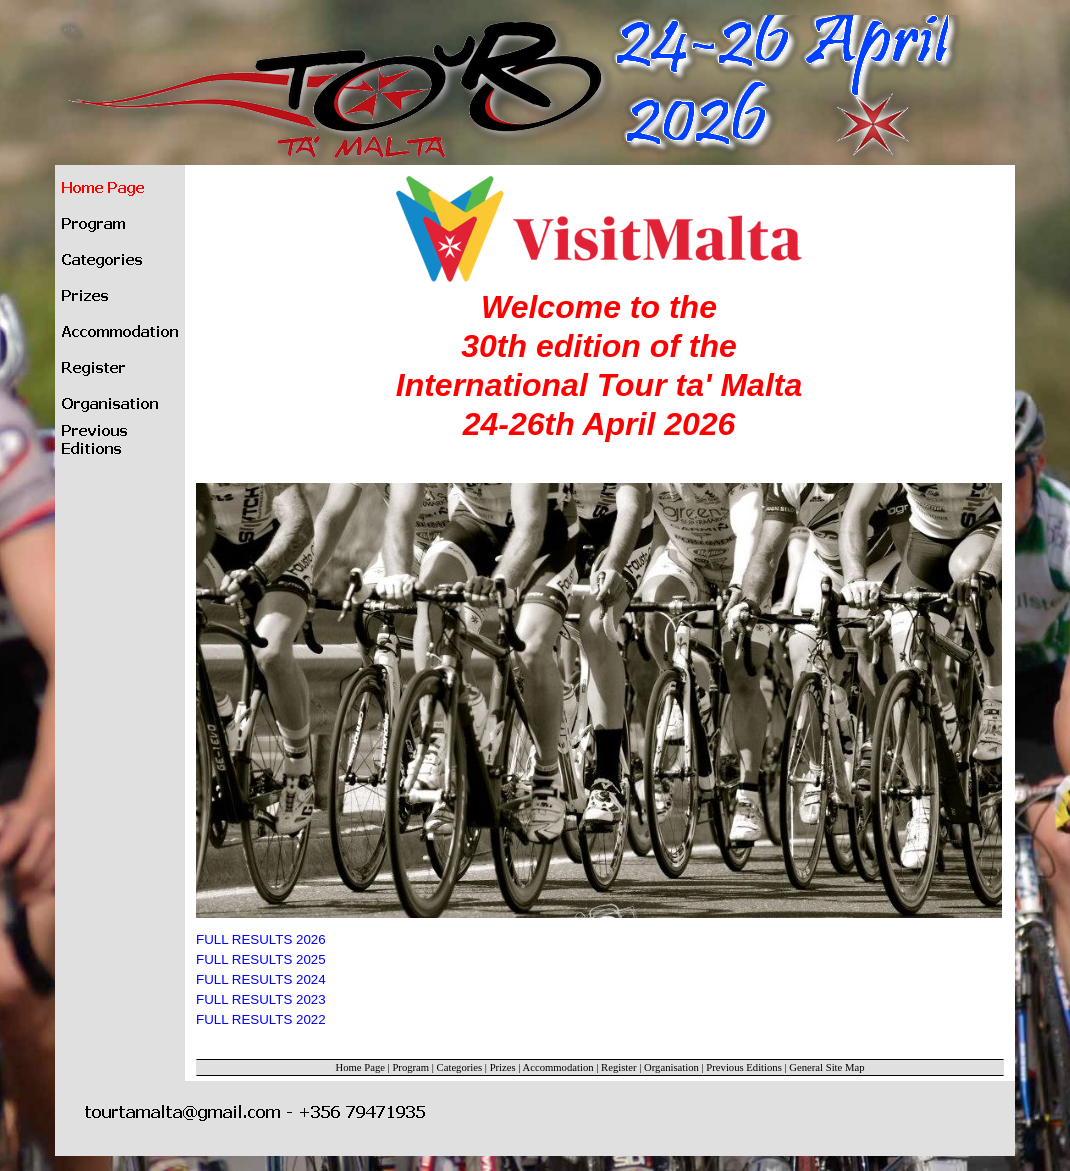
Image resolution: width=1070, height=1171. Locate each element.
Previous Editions (743, 1067)
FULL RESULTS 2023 (261, 999)
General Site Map (826, 1067)
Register (619, 1067)
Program (410, 1067)
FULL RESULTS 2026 (261, 939)
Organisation (671, 1067)
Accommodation (558, 1067)
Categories (460, 1067)
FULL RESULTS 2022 (261, 1019)
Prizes (503, 1067)
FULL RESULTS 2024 (261, 979)
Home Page (360, 1067)
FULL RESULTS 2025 (261, 959)
